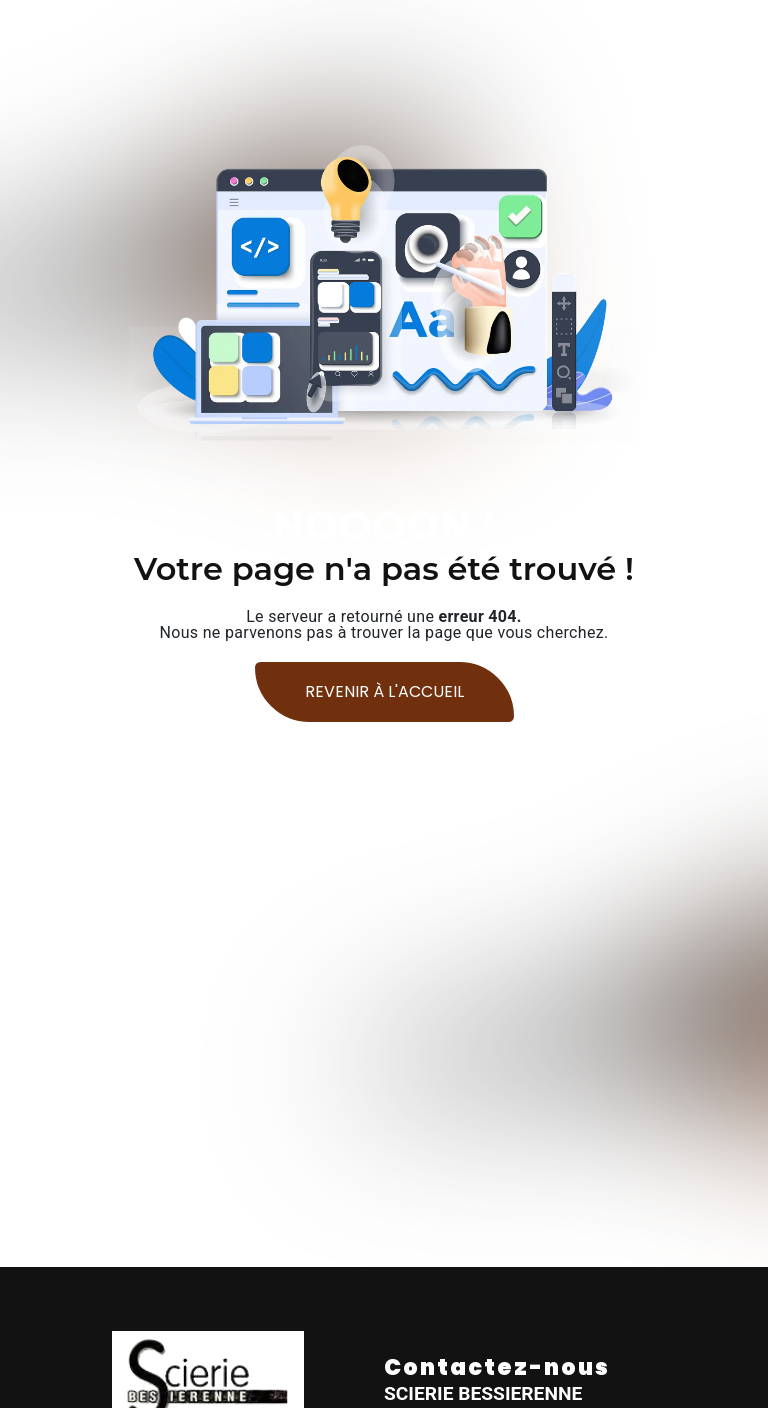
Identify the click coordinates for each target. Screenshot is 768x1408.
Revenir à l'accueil (384, 691)
